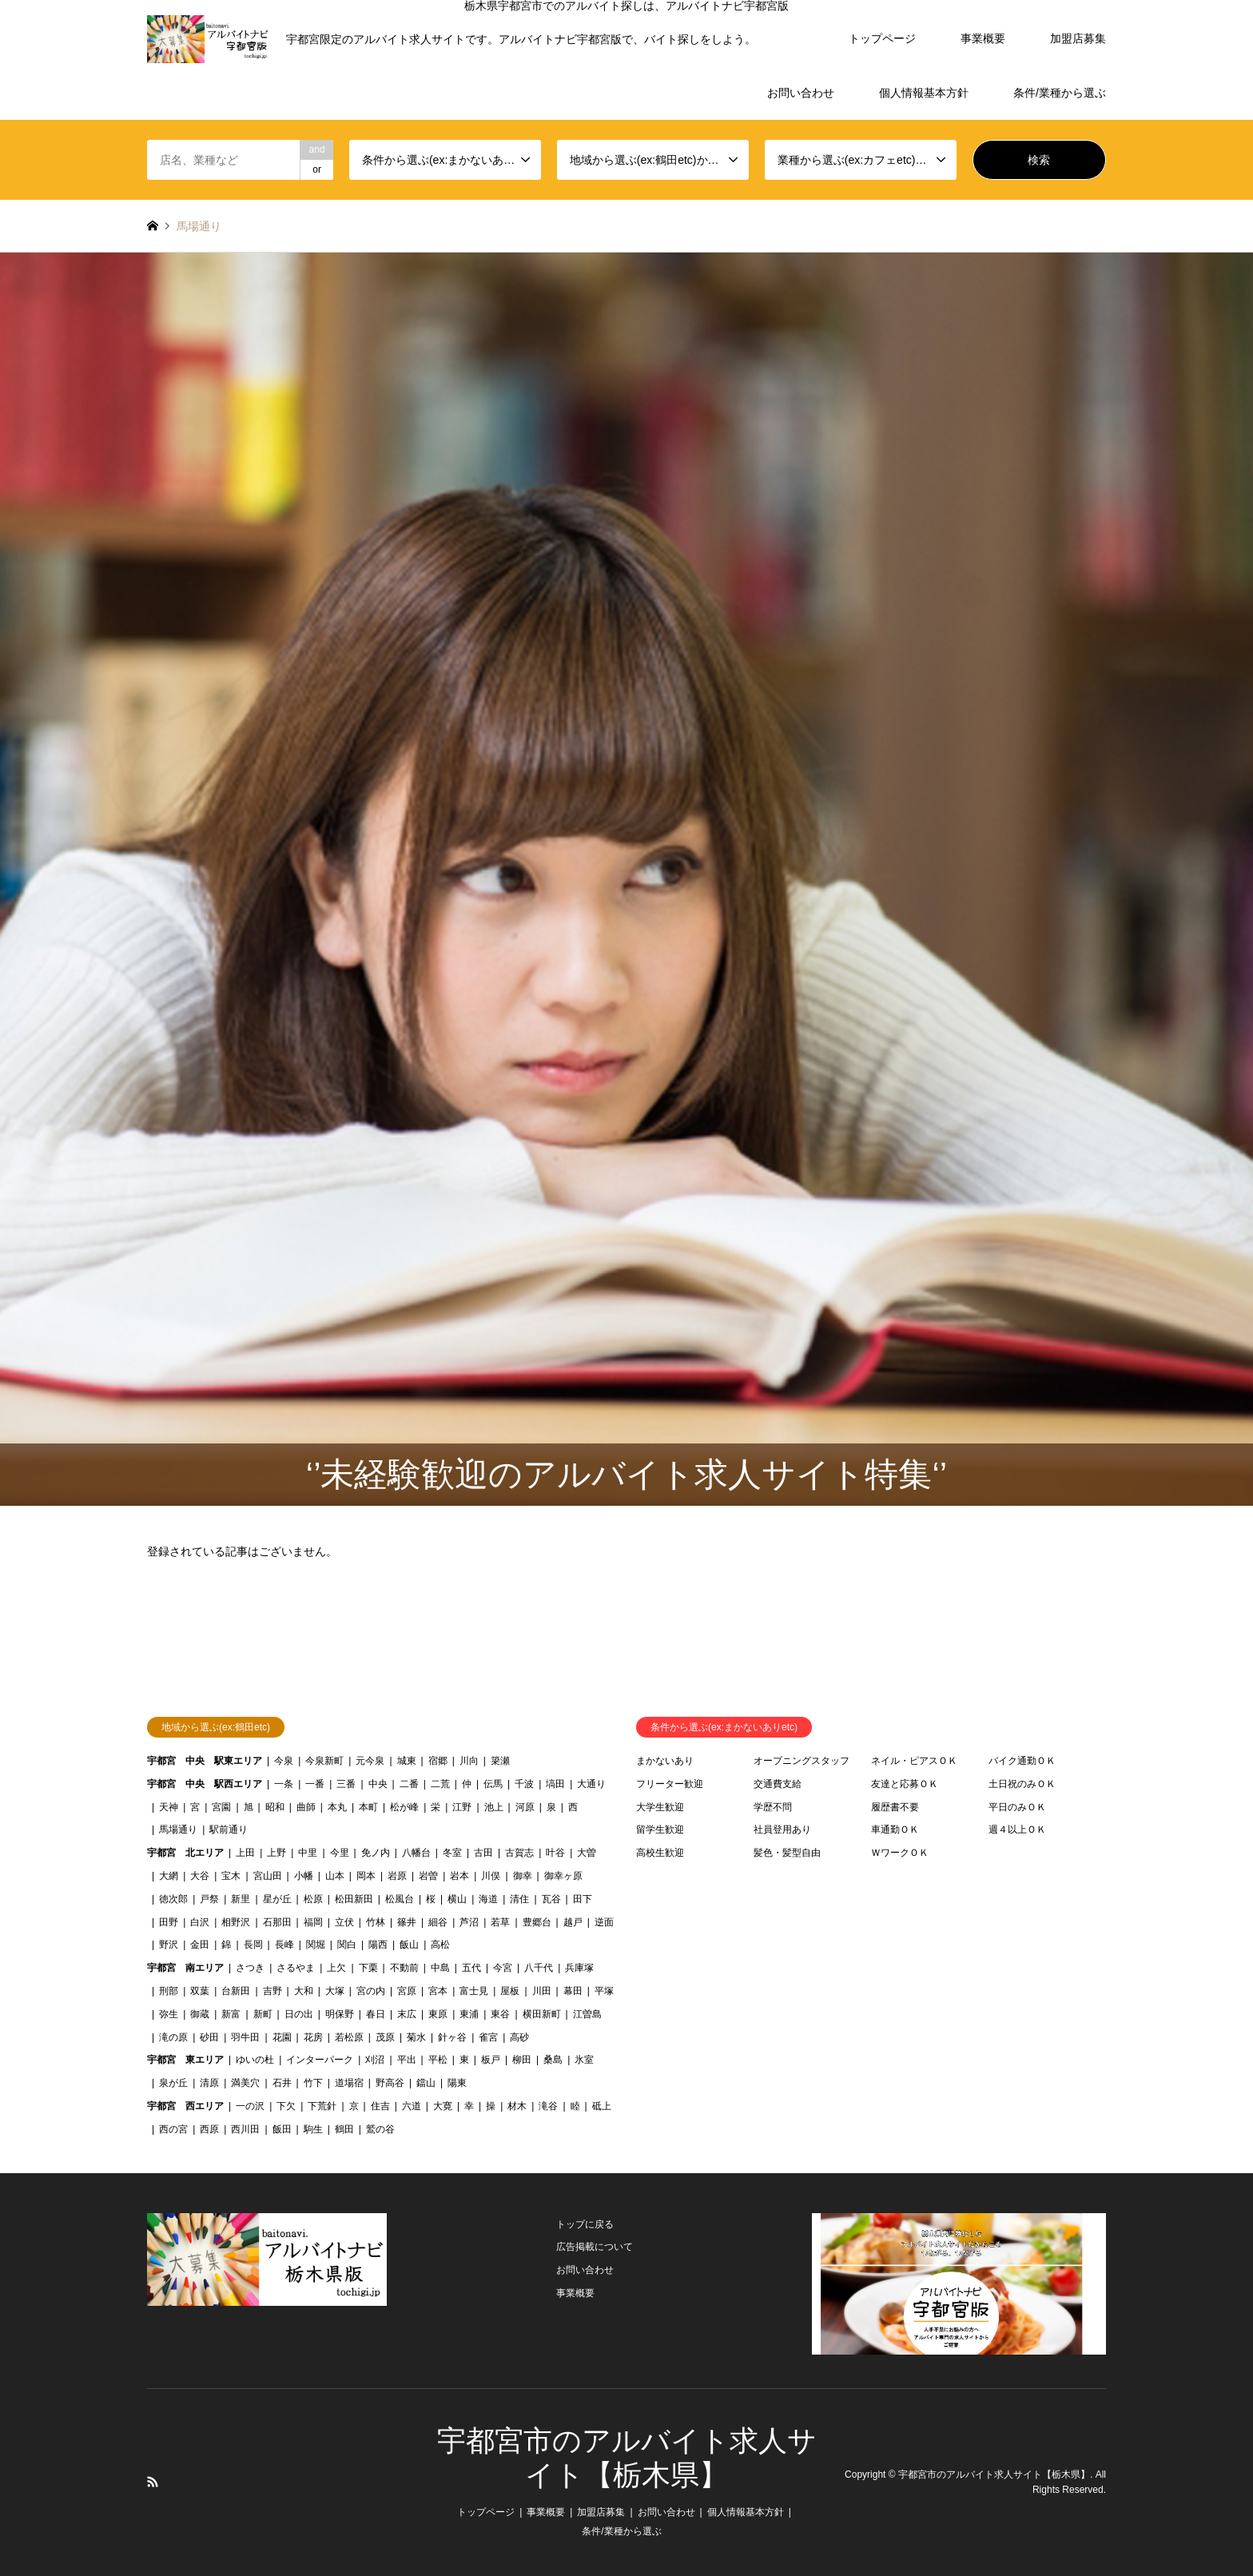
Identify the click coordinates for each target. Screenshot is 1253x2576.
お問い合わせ (800, 92)
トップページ (882, 38)
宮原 (406, 1991)
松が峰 (404, 1807)
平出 (406, 2059)
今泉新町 (324, 1760)
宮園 (221, 1807)
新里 (240, 1899)
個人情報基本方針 (924, 92)
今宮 (502, 1967)
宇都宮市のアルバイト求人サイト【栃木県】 (994, 2474)
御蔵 (199, 2014)
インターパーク (319, 2059)
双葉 (199, 1991)
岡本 (366, 1875)
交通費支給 (778, 1784)
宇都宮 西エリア (185, 2106)
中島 (440, 1967)
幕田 (573, 1991)
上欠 (336, 1967)
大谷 (199, 1875)
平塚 (604, 1991)
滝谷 (548, 2106)
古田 (483, 1852)
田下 (582, 1899)
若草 (500, 1922)
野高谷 (390, 2082)
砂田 (209, 2037)
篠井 (406, 1922)
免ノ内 (375, 1852)
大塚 (334, 1991)
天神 (168, 1807)
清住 (519, 1899)
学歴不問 (773, 1807)
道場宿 (349, 2082)
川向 (469, 1760)
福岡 (313, 1922)
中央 (378, 1784)
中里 (307, 1852)
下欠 (286, 2106)
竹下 (313, 2082)
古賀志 (519, 1852)
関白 (346, 1944)
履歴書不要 (895, 1807)
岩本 (459, 1875)
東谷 (500, 2014)
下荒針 (322, 2106)
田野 (168, 1922)
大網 (168, 1875)
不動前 (404, 1967)
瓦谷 (551, 1899)
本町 (368, 1807)
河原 (525, 1807)
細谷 (438, 1922)
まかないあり (665, 1760)
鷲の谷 (380, 2129)
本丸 (337, 1807)
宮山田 (267, 1875)
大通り (591, 1784)
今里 (339, 1852)
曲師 (306, 1807)
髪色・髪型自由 (787, 1852)
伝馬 (493, 1784)
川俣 (490, 1875)
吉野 (272, 1991)
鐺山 (426, 2082)
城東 (406, 1760)
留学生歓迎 (660, 1829)
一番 (314, 1784)
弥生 (168, 2014)
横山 (457, 1899)
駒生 (313, 2129)
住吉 (380, 2106)
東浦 (469, 2014)
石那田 (277, 1922)
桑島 (553, 2059)
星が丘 (277, 1899)
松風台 (399, 1899)
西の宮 (173, 2129)
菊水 (416, 2037)
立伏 (344, 1922)
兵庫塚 (579, 1967)
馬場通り (178, 1829)
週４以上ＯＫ (1017, 1829)
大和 (303, 1991)
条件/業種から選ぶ (1059, 92)
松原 (313, 1899)
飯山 (409, 1944)
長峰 (284, 1944)
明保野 (339, 2014)
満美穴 (245, 2082)
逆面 (604, 1922)
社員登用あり (782, 1829)
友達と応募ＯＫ (904, 1784)
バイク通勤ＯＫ (1022, 1760)
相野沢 (235, 1922)
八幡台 (416, 1852)
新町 (262, 2014)
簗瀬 (500, 1760)
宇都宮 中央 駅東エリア (204, 1760)
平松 (438, 2059)
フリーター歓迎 (669, 1784)
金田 (199, 1944)
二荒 (440, 1784)
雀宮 (488, 2037)
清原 (209, 2082)
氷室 (584, 2059)
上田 (245, 1852)
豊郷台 (537, 1922)
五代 (471, 1967)
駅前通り (228, 1829)
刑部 (168, 1991)
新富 (231, 2014)
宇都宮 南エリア (185, 1967)
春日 (375, 2014)
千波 (524, 1784)
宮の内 (370, 1991)
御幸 (522, 1875)
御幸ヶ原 (563, 1875)
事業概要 (983, 38)
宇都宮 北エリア (185, 1852)
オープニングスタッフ (801, 1760)
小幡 (303, 1875)
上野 (276, 1852)
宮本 (438, 1991)
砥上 (601, 2106)
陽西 (378, 1944)
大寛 (442, 2106)
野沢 (168, 1944)
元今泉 (370, 1760)
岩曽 (428, 1875)
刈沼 (374, 2059)
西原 (209, 2129)
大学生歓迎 (660, 1807)
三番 (346, 1784)
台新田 (235, 1991)
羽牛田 (245, 2037)
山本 (334, 1875)
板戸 (490, 2059)
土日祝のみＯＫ (1022, 1784)
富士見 (473, 1991)
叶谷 (555, 1852)
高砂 (519, 2037)
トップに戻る (585, 2224)
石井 (282, 2082)
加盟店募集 (1078, 38)
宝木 (231, 1875)
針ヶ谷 (452, 2037)
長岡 (253, 1944)
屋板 (509, 1991)
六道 (411, 2106)
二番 (409, 1784)
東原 (438, 2014)
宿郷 (438, 1760)
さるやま (295, 1967)
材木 (517, 2106)
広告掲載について (594, 2246)
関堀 (315, 1944)
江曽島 (587, 2014)
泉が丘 (173, 2082)
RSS (152, 2481)
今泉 (283, 1760)
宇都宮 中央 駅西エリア (204, 1784)
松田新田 (354, 1899)
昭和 (274, 1807)
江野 (461, 1807)
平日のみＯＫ (1017, 1807)
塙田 (555, 1784)
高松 (440, 1944)
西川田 (245, 2129)
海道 (488, 1899)
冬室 (452, 1852)
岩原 (397, 1875)
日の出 (298, 2014)
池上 (493, 1807)
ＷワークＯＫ (900, 1852)
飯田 (282, 2129)
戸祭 (209, 1899)
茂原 (385, 2037)
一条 (283, 1784)
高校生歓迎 (660, 1852)
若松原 (349, 2037)
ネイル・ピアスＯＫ (914, 1760)
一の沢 (250, 2106)
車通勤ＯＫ (895, 1829)
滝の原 (173, 2037)
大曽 (586, 1852)
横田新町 (542, 2014)
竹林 (375, 1922)
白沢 (199, 1922)
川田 (541, 1991)
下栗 (368, 1967)
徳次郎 (173, 1899)
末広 (406, 2014)
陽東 (457, 2082)
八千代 (538, 1967)
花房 (313, 2037)
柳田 (521, 2059)
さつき (250, 1967)
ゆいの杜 (255, 2059)
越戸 (573, 1922)
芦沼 (469, 1922)
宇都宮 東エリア (185, 2059)
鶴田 (344, 2129)
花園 (282, 2037)
